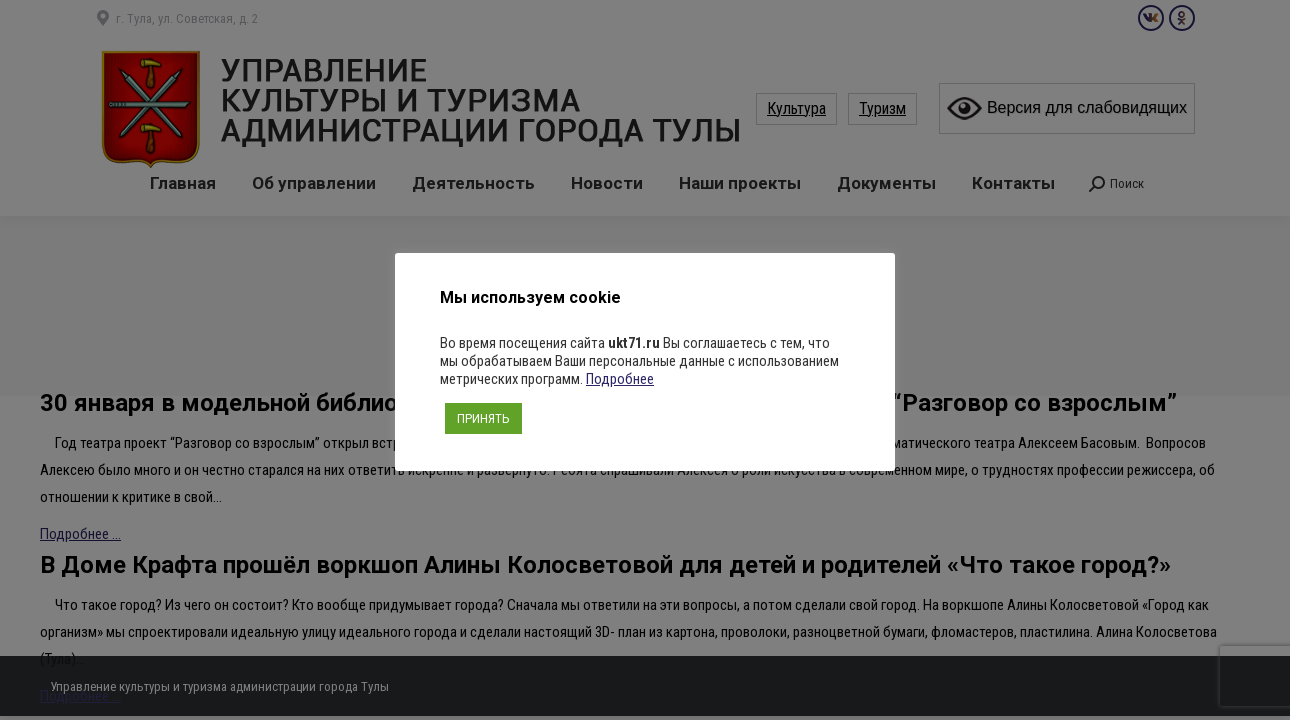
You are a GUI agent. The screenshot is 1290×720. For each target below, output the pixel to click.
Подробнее (620, 379)
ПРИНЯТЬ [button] (483, 418)
